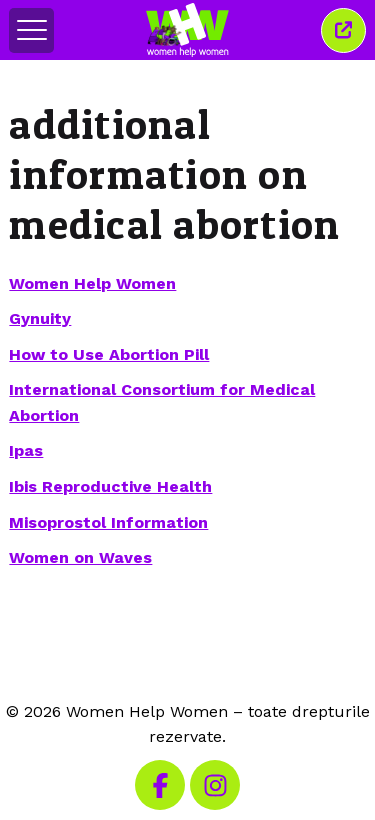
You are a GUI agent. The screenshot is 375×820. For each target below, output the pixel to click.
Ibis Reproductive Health (110, 486)
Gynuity (40, 318)
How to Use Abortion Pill (109, 354)
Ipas (26, 450)
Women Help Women (92, 283)
